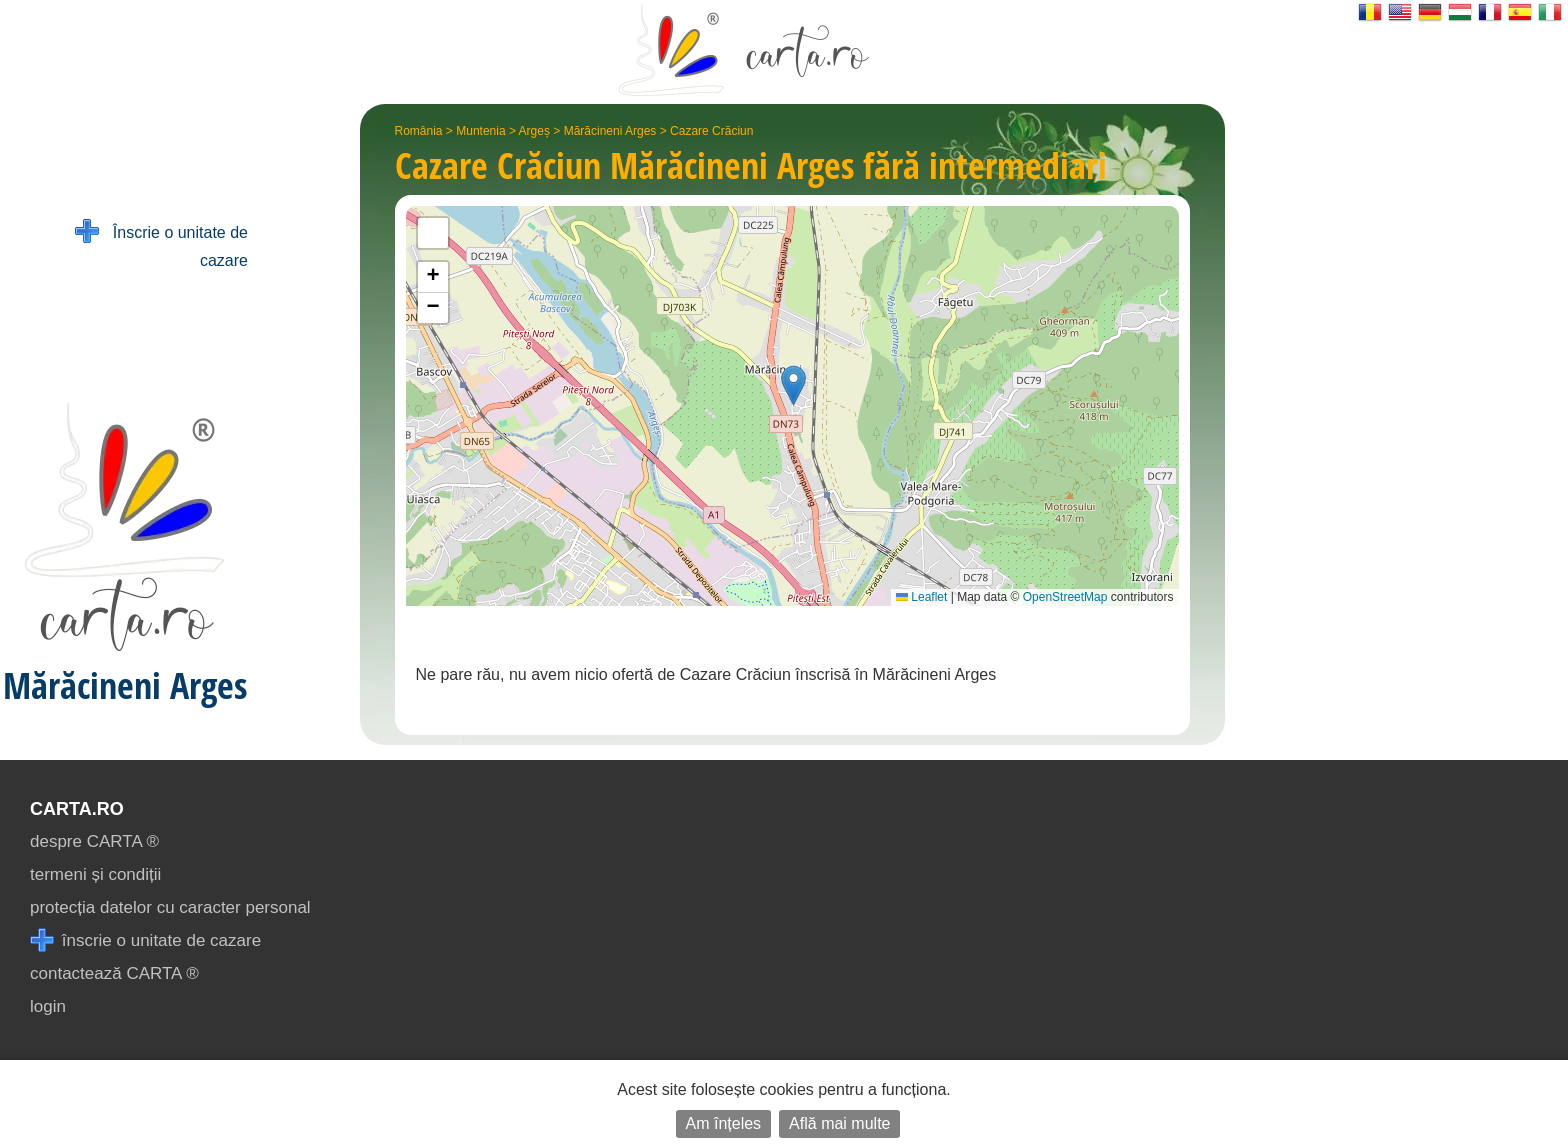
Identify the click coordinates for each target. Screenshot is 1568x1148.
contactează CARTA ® (114, 973)
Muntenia (480, 131)
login (48, 1006)
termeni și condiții (95, 874)
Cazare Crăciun (711, 131)
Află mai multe (839, 1123)
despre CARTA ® (94, 841)
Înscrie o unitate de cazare (161, 244)
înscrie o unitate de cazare (145, 940)
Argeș (534, 131)
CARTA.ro (77, 809)
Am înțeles (724, 1123)
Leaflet (921, 597)
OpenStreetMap (1065, 597)
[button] (793, 385)
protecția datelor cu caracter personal (170, 907)
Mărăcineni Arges (610, 131)
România (419, 131)
